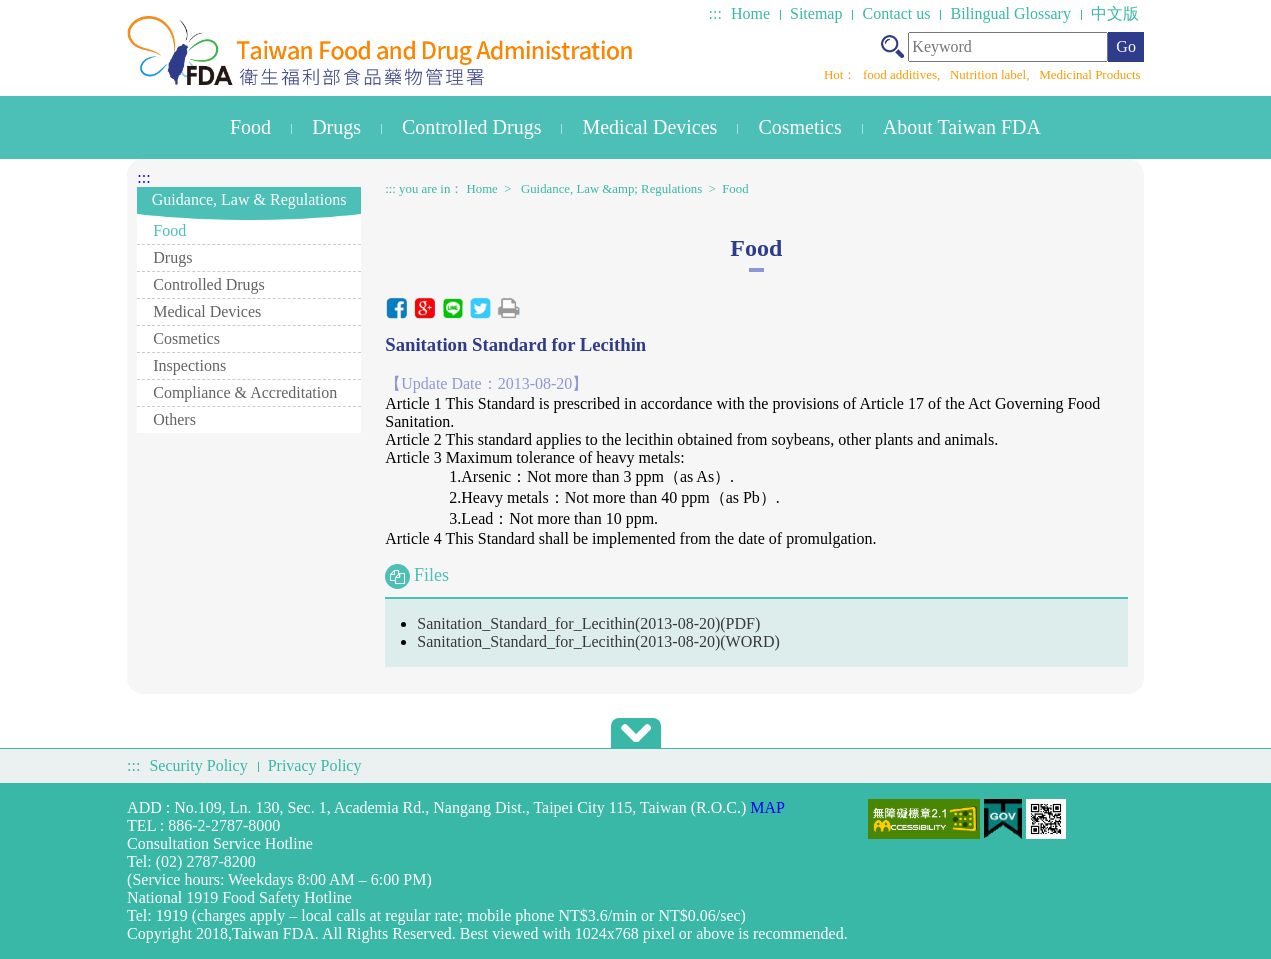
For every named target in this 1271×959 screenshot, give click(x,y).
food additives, (903, 74)
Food (250, 127)
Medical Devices (649, 127)
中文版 (1115, 13)
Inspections (189, 365)
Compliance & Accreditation (245, 392)
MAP (767, 807)
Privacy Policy (315, 765)
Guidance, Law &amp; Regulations (611, 189)
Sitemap (816, 13)
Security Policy (198, 765)
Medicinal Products (1089, 74)
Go (1126, 46)
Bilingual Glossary (1010, 13)
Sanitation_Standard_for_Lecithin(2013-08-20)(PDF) (588, 623)
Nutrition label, (991, 74)
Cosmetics (799, 127)
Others (174, 419)
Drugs (336, 127)
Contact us (896, 13)
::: (715, 13)
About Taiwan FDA (962, 127)
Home (750, 13)
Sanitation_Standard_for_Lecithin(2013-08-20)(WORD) (598, 641)
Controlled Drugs (471, 127)
